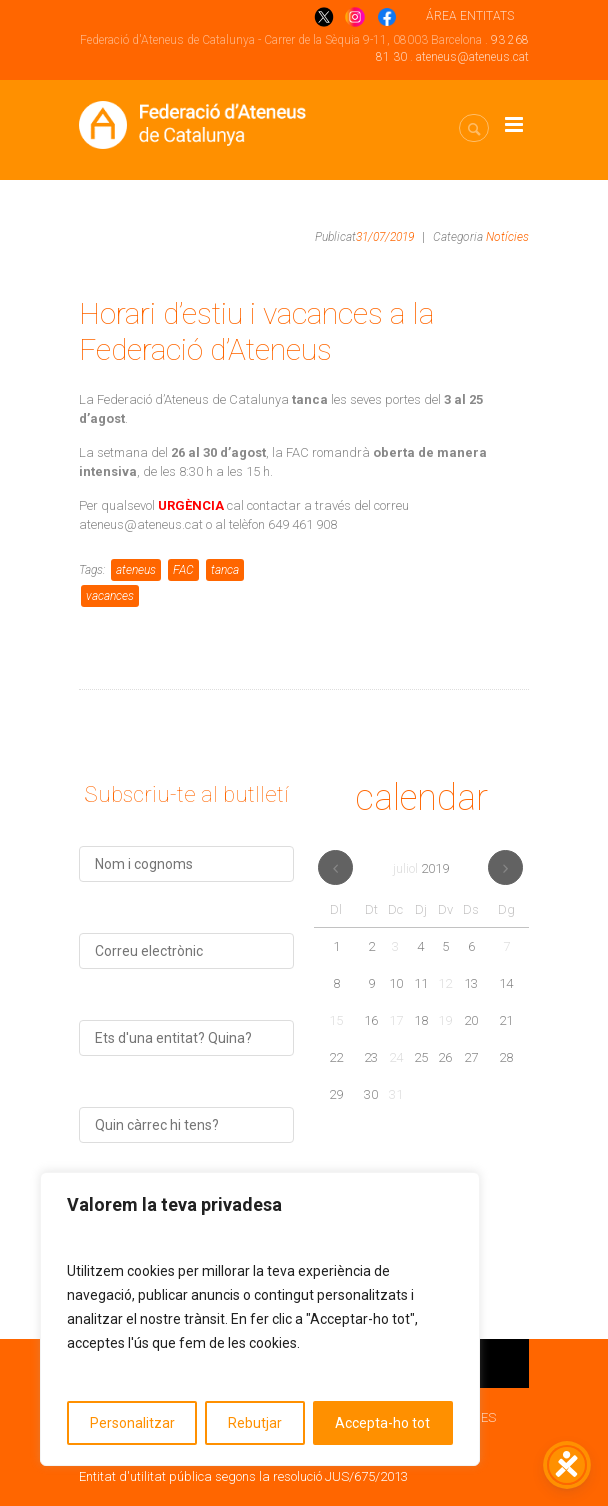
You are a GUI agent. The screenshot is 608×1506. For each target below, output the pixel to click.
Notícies (507, 237)
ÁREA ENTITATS (470, 16)
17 (396, 1020)
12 (445, 983)
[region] (260, 1319)
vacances (110, 596)
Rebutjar (255, 1423)
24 (396, 1057)
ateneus (136, 570)
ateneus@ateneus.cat (472, 57)
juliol (421, 868)
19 (445, 1020)
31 (396, 1094)
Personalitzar (132, 1423)
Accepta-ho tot (382, 1423)
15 (336, 1020)
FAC (183, 570)
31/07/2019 (385, 237)
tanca (225, 570)
